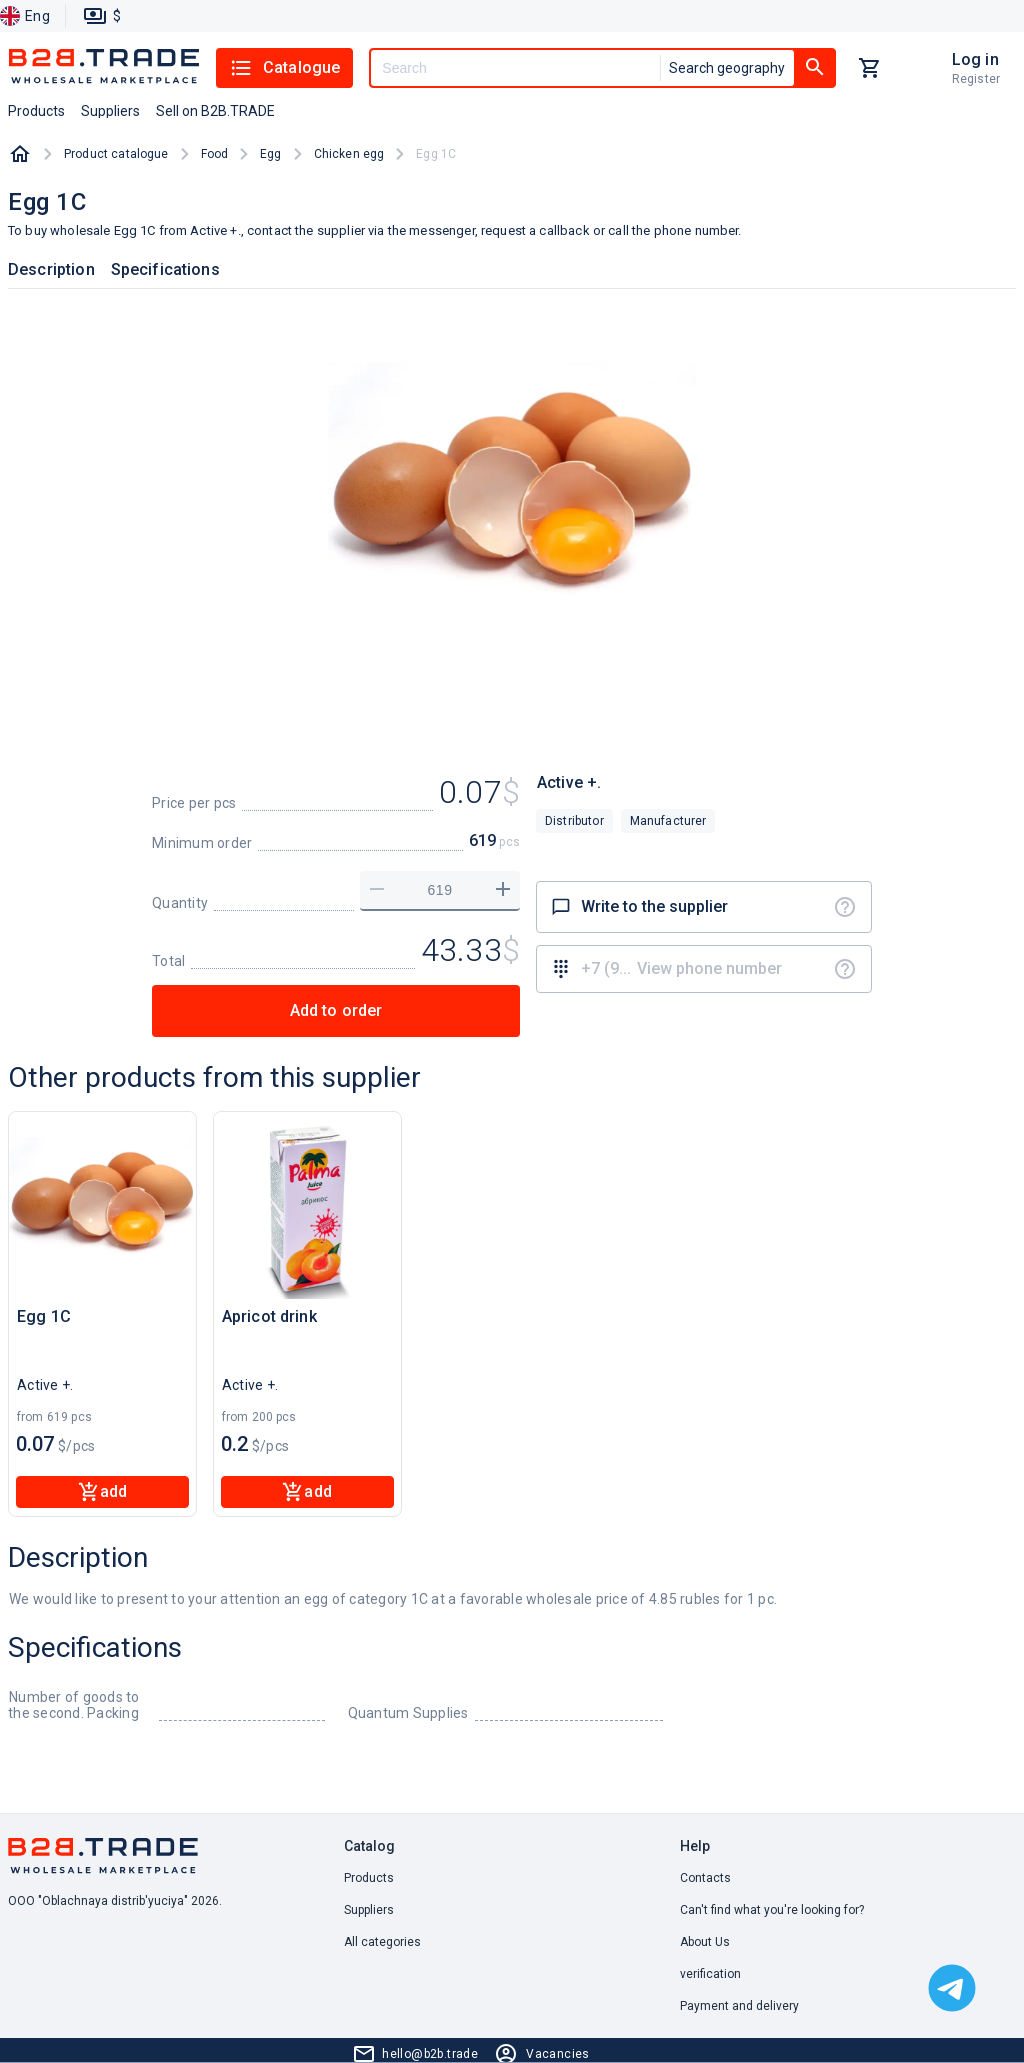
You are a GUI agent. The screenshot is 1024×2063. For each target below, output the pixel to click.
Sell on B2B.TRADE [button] (215, 111)
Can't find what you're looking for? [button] (772, 1910)
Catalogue (284, 68)
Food (215, 154)
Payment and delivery (739, 2006)
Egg (270, 154)
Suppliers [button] (110, 111)
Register (976, 79)
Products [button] (36, 111)
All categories (382, 1942)
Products (369, 1878)
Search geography (727, 68)
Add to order (336, 1010)
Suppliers (369, 1910)
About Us (705, 1942)
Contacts (705, 1878)
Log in (975, 59)
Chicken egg (349, 154)
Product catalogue (116, 154)
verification (710, 1974)
